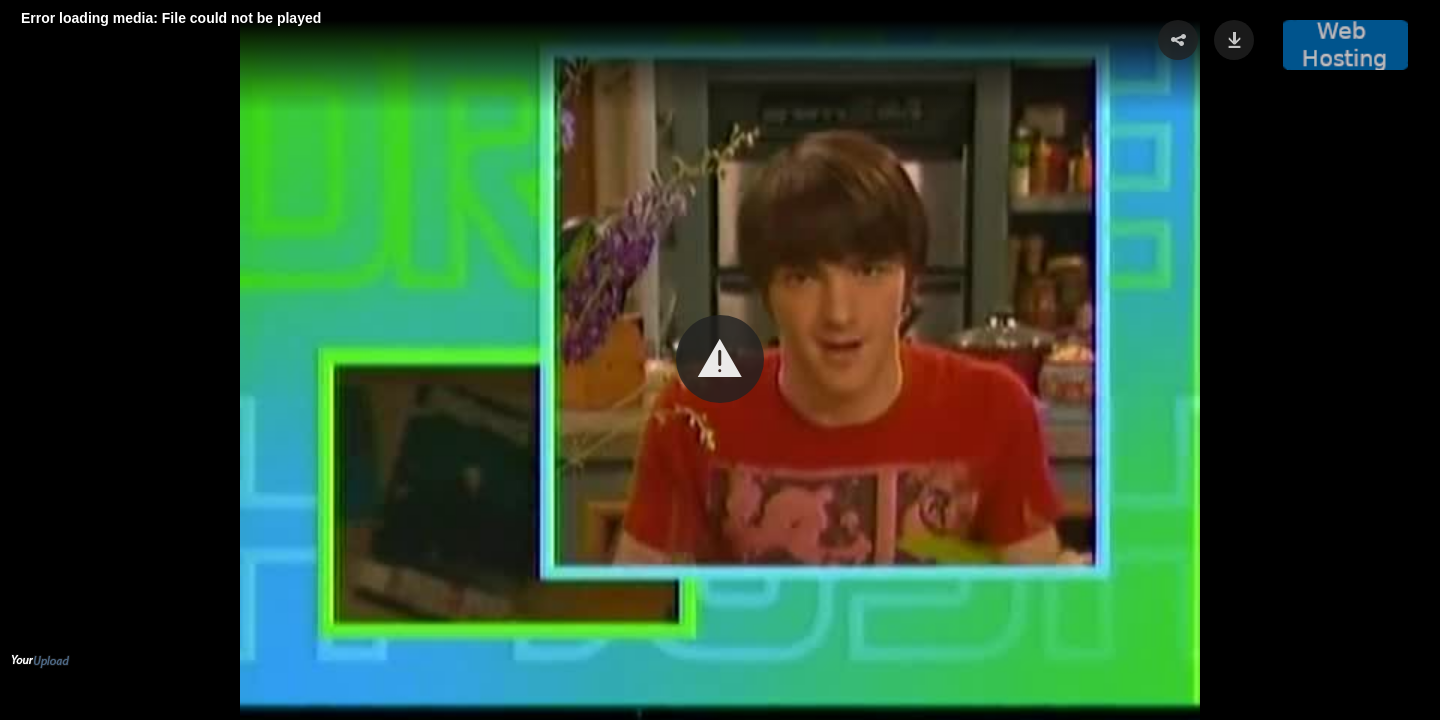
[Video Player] (720, 360)
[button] (720, 359)
